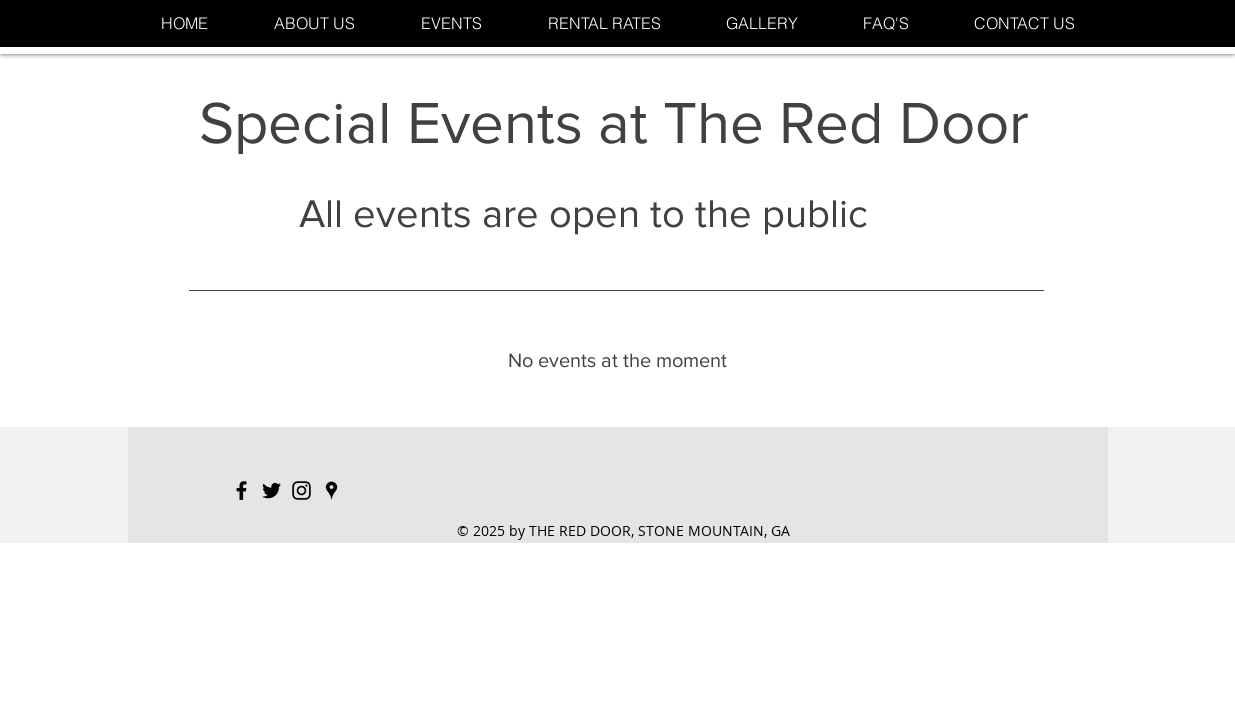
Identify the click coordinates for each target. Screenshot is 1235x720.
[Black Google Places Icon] (331, 490)
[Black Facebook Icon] (241, 490)
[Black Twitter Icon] (271, 490)
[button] (451, 23)
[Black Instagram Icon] (301, 490)
